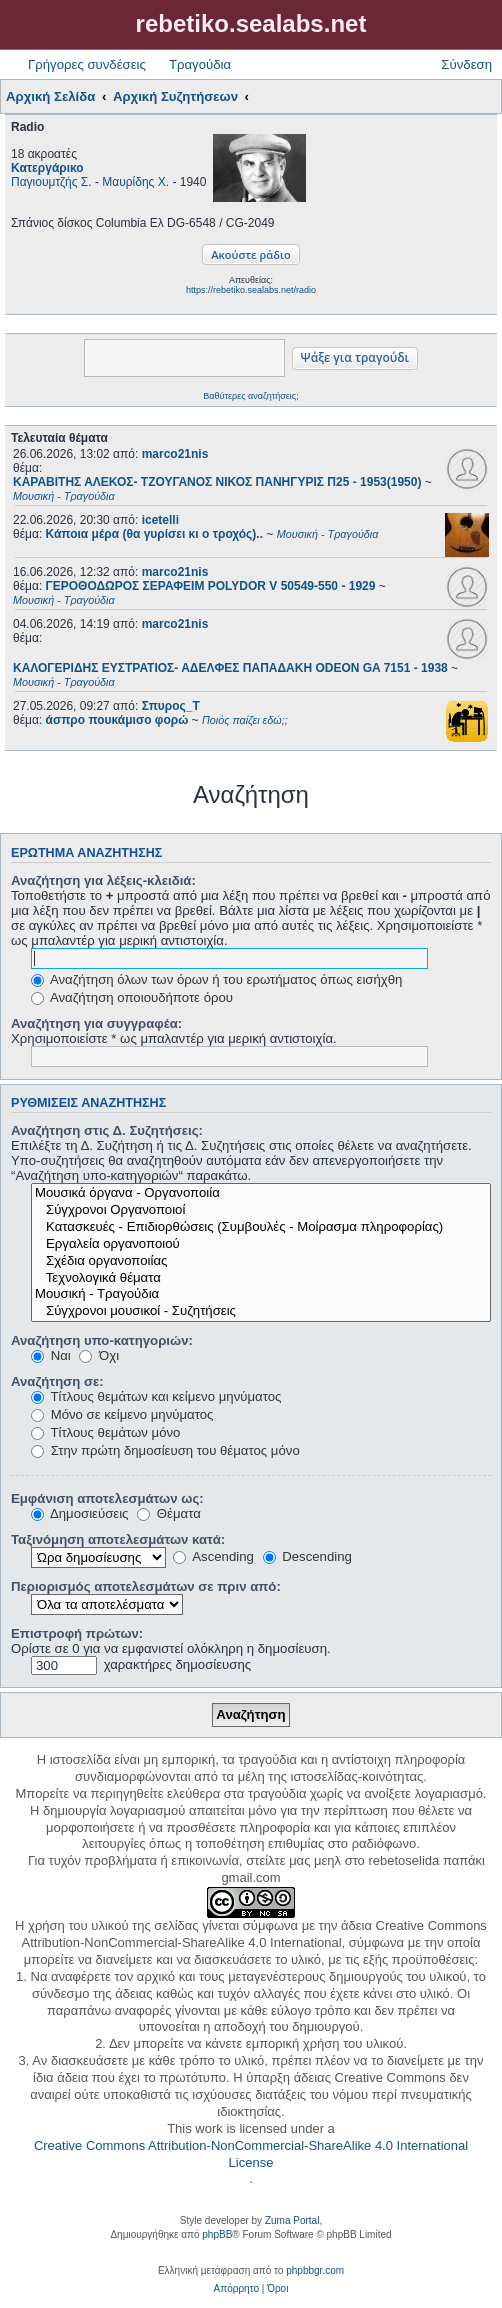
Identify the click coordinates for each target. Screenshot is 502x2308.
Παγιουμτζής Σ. (51, 182)
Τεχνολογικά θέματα (261, 1278)
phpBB (217, 2234)
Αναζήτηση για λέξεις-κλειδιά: (103, 880)
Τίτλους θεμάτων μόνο (105, 1432)
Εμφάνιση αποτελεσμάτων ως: (107, 1498)
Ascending (213, 1556)
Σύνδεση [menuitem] (466, 64)
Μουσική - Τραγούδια (261, 1294)
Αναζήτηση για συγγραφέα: (96, 1023)
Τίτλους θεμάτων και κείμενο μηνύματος (156, 1396)
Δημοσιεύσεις (79, 1513)
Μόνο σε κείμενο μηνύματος (122, 1414)
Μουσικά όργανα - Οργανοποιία (261, 1193)
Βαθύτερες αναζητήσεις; (250, 396)
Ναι (51, 1355)
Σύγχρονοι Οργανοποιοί (261, 1210)
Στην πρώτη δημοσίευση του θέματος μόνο (165, 1450)
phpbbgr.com (315, 2270)
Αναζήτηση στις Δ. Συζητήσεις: (107, 1130)
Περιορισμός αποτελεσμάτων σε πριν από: (146, 1586)
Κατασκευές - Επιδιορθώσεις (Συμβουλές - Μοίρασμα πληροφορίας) (261, 1227)
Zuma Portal (292, 2220)
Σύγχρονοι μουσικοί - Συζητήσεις (261, 1311)
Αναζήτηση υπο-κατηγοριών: (102, 1340)
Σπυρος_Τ (171, 706)
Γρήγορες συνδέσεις (87, 64)
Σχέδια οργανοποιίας (261, 1261)
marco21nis (175, 454)
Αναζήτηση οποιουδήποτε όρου (132, 997)
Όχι (99, 1355)
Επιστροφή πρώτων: (77, 1633)
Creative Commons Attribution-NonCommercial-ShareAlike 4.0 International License (251, 2154)
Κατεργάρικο (47, 168)
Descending (307, 1556)
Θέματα (169, 1513)
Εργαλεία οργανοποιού (261, 1244)
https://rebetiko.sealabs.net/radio (251, 290)
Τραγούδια (200, 64)
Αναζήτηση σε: (57, 1381)
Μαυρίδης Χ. (135, 182)
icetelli (160, 520)
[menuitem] (236, 2289)
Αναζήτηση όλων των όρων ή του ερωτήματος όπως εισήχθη (216, 979)
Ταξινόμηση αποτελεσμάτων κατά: (118, 1539)
